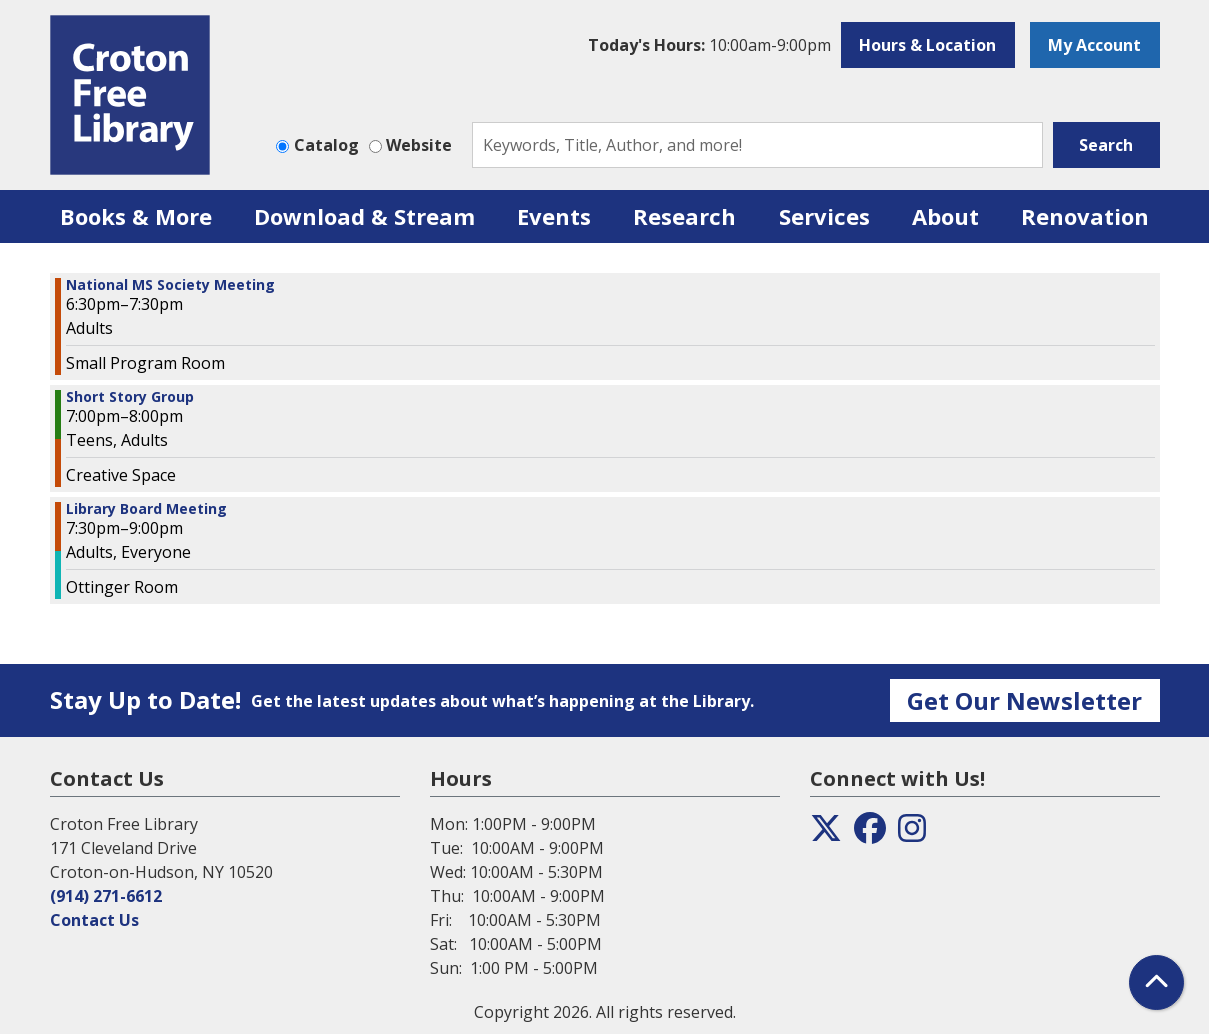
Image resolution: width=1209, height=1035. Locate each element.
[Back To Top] (1156, 982)
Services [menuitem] (824, 216)
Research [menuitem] (684, 216)
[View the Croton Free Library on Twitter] (826, 834)
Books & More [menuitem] (136, 216)
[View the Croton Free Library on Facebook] (870, 834)
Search (1106, 145)
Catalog (326, 145)
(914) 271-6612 (106, 896)
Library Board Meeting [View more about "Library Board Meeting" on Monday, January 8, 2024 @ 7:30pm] (146, 509)
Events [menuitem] (554, 216)
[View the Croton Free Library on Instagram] (912, 834)
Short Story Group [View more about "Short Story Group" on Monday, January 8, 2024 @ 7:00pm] (130, 397)
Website (419, 145)
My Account (1094, 45)
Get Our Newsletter (1024, 700)
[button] (709, 45)
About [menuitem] (945, 216)
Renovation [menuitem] (1085, 216)
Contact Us (94, 920)
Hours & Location (927, 45)
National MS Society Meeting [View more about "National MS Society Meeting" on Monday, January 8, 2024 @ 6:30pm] (170, 285)
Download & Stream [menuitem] (364, 216)
